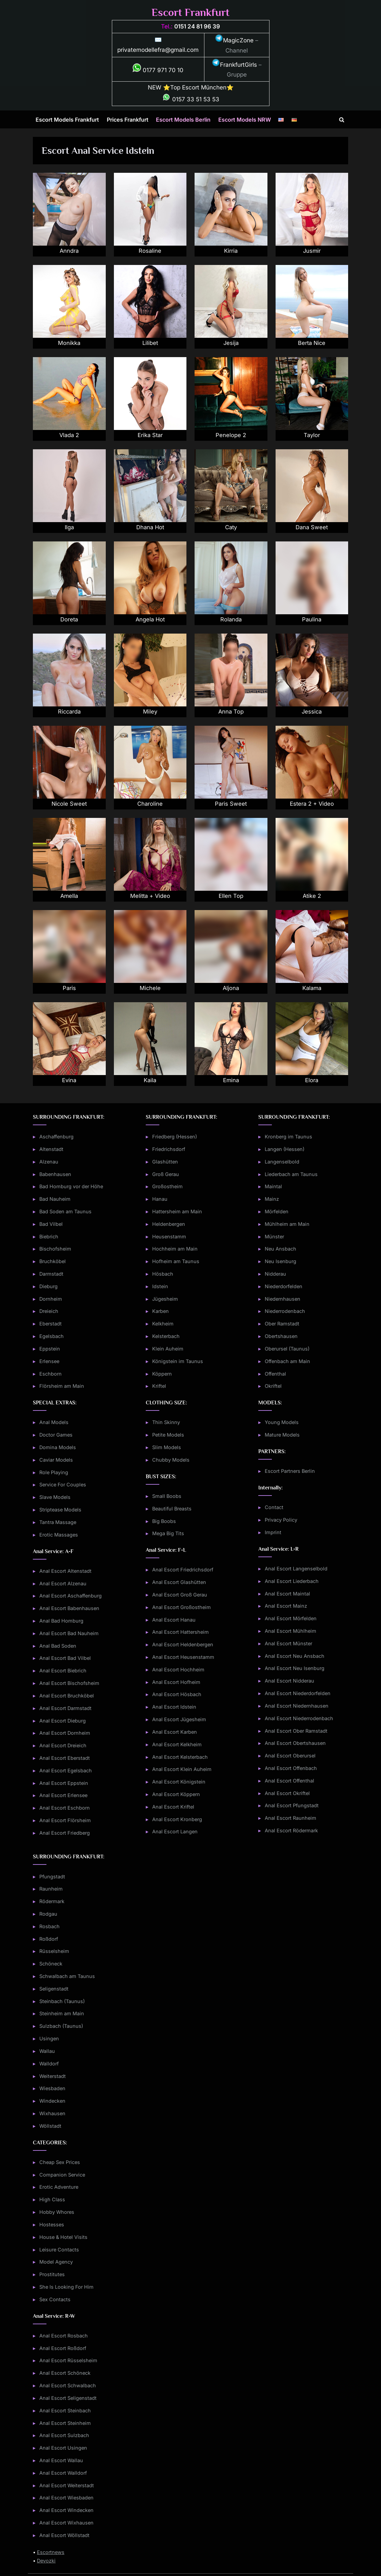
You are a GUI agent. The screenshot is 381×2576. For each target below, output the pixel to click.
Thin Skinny (166, 1422)
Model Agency (56, 2262)
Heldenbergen (168, 1224)
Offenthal (275, 1374)
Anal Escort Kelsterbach (180, 1757)
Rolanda (231, 619)
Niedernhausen (282, 1299)
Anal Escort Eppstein (63, 1783)
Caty (230, 527)
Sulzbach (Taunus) (61, 2026)
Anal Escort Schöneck (65, 2373)
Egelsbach (51, 1336)
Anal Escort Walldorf (63, 2473)
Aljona (230, 988)
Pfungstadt (52, 1876)
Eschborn (50, 1374)
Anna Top (231, 711)
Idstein (160, 1286)
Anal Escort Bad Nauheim (69, 1633)
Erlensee (49, 1361)
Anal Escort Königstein (178, 1782)
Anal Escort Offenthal (289, 1781)
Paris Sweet (231, 804)
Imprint (273, 1532)
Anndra (69, 251)
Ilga (69, 527)
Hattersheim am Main (177, 1211)
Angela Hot (150, 619)
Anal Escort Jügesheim (179, 1719)
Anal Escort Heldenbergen (182, 1644)
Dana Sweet (311, 527)
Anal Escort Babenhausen (69, 1608)
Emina (231, 1080)
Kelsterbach (166, 1336)
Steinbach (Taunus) (62, 2001)
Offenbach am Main (287, 1361)
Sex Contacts (55, 2299)
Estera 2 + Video (311, 804)
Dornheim (50, 1299)
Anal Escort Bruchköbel (66, 1695)
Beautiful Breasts (172, 1508)
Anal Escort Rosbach (63, 2335)
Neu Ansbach (280, 1249)
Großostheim (167, 1186)
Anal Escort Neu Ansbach (294, 1656)
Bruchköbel (52, 1261)
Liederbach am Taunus (291, 1174)
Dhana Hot (150, 527)
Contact (274, 1507)
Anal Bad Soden (57, 1646)
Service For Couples (62, 1484)
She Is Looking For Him (66, 2287)
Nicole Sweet (69, 804)
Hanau (159, 1199)
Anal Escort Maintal (287, 1593)
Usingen (49, 2038)
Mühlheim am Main (287, 1224)
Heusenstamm (169, 1236)
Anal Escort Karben (174, 1732)
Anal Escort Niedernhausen (296, 1706)
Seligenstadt (53, 1989)
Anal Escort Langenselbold (296, 1568)
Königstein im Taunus (177, 1361)
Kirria (231, 251)
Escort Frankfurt (190, 12)
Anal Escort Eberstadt (64, 1758)
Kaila (150, 1080)
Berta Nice (311, 343)
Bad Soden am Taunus (65, 1211)
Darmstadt (51, 1274)
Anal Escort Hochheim (178, 1669)
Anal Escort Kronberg (177, 1819)
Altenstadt (51, 1149)
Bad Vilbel (51, 1224)
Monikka (69, 343)
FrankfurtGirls (234, 64)
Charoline (150, 804)
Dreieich (48, 1311)
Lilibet (150, 343)
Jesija (231, 343)
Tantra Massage (57, 1522)
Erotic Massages (58, 1535)
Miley (150, 711)
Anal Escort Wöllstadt (64, 2535)
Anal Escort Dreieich (62, 1745)
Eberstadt (50, 1323)
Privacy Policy (281, 1520)
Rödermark (51, 1901)
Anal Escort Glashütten (179, 1582)
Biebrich (48, 1236)
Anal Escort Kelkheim (177, 1744)
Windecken (52, 2101)
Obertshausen (281, 1336)
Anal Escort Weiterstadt (66, 2485)
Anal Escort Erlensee (63, 1795)
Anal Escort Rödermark (291, 1830)
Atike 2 (311, 896)
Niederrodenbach (285, 1311)
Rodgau (48, 1914)
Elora (312, 1080)
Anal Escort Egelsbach (65, 1770)
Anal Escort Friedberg (64, 1833)
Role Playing (53, 1472)
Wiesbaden (52, 2088)
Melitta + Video (150, 896)
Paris (69, 988)
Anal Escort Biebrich (62, 1670)
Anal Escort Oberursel (290, 1755)
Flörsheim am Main (61, 1386)
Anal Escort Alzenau (62, 1583)
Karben (160, 1311)
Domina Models (57, 1447)
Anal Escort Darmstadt (65, 1708)
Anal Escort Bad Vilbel (65, 1658)
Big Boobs (164, 1521)
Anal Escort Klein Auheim (182, 1769)
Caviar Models (56, 1460)
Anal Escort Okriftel (287, 1793)
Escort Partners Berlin (290, 1471)
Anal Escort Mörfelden (291, 1618)
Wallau (47, 2051)
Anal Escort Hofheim (176, 1682)
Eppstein (49, 1349)
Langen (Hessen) (284, 1149)
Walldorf (49, 2063)
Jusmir (312, 251)
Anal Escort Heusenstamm (183, 1657)
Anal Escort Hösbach (176, 1694)
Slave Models (55, 1497)
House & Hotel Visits (63, 2237)
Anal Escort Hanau (174, 1620)
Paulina (312, 619)
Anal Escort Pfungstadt (292, 1805)
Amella (69, 896)
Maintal (273, 1186)
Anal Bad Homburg (61, 1621)
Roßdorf (48, 1939)
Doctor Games (56, 1435)
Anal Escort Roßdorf (62, 2348)
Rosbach (49, 1926)
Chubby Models (170, 1460)
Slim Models (166, 1447)
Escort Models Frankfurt (67, 119)
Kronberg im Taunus (288, 1136)
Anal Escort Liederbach (292, 1581)
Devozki (46, 2560)
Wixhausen (52, 2113)
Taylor (311, 435)
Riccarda (69, 711)
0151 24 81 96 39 (197, 26)
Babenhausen (55, 1174)
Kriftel (159, 1386)
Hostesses (51, 2224)
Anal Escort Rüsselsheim (68, 2360)
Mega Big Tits (168, 1533)
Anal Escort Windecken (66, 2510)
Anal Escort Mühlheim (290, 1631)
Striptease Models (60, 1509)
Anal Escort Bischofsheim (69, 1683)
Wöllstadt (50, 2126)
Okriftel (273, 1386)
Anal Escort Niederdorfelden (297, 1693)
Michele (150, 988)
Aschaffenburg (56, 1136)
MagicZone (234, 40)
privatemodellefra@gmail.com (158, 49)
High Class (52, 2199)
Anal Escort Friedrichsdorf (182, 1569)
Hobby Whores (56, 2212)
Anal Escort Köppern (176, 1794)
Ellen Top (231, 896)
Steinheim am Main (61, 2013)
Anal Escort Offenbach (291, 1768)
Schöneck (50, 1963)
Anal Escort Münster (288, 1643)
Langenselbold (282, 1162)
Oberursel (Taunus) (287, 1349)
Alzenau (48, 1162)
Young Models (282, 1422)
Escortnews (50, 2552)
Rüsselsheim (54, 1951)
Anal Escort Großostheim (181, 1607)
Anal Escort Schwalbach (67, 2385)
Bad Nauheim (55, 1199)
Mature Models (282, 1435)
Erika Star (150, 435)
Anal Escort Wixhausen (66, 2523)
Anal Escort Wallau (61, 2460)
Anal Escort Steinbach (65, 2410)
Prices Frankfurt (127, 119)
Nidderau (275, 1274)
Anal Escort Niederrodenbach (299, 1718)
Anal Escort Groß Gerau (179, 1595)
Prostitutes (52, 2274)
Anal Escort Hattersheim (180, 1632)
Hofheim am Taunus (175, 1261)
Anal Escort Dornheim (64, 1733)
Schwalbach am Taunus (67, 1976)
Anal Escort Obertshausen (295, 1743)
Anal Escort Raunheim (290, 1818)
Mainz (272, 1199)
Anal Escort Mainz (286, 1606)
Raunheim (51, 1889)
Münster (274, 1236)
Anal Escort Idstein (174, 1707)
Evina (69, 1080)
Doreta (69, 619)
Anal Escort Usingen (63, 2448)
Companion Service (62, 2175)
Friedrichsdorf (168, 1149)
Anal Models (53, 1422)
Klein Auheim (167, 1349)
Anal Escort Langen (175, 1831)
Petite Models (168, 1435)
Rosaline (150, 251)
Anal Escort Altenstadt (65, 1571)
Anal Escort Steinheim (65, 2423)
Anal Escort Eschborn (64, 1808)
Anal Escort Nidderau (289, 1681)
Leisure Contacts (59, 2249)
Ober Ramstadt (282, 1323)
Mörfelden (276, 1211)
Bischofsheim (55, 1249)
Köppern (162, 1374)
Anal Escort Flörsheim (65, 1820)
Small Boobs (166, 1496)
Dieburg (48, 1286)
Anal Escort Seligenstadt (68, 2398)
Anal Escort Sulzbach (64, 2435)
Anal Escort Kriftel (173, 1807)
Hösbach (162, 1274)
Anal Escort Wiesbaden (66, 2497)
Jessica (311, 711)
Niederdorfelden (283, 1286)
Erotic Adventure (58, 2187)
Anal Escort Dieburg (62, 1721)
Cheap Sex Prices (59, 2162)
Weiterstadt (52, 2076)
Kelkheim (163, 1323)
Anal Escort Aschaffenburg (70, 1596)
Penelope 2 (231, 435)
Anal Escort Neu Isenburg (294, 1668)
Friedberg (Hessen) (174, 1136)
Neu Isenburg (280, 1261)
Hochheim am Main (175, 1249)
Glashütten (165, 1162)
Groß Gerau (165, 1174)
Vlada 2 (69, 435)
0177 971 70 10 (158, 70)
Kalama (312, 988)
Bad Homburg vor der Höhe (71, 1186)
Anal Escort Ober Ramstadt (296, 1731)
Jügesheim (165, 1299)
